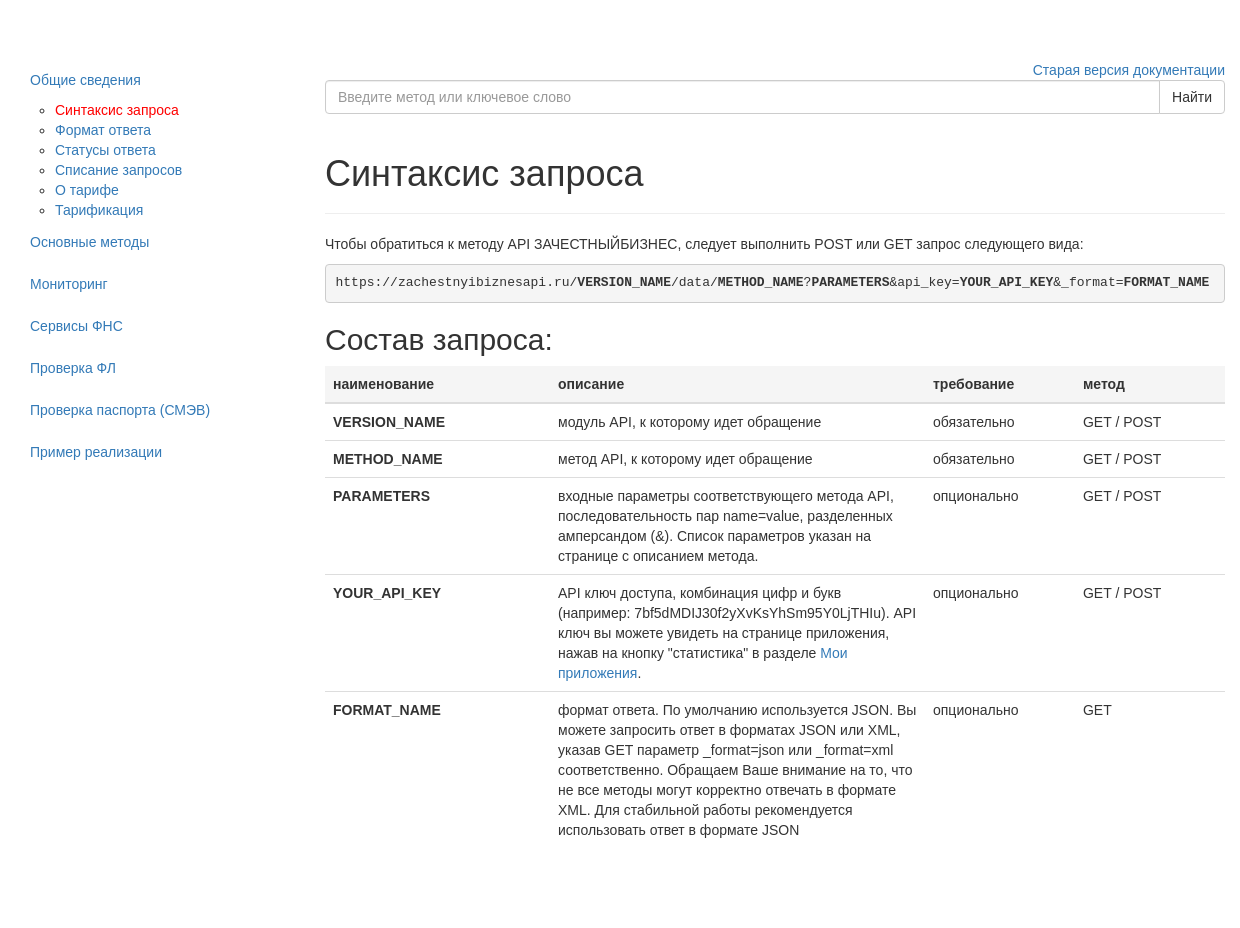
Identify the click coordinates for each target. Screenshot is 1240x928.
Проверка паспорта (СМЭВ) (120, 410)
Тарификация (99, 210)
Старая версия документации (1129, 70)
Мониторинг (69, 284)
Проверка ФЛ (73, 368)
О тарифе (87, 190)
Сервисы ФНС (76, 326)
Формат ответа (103, 130)
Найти (1192, 97)
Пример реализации (96, 452)
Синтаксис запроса (117, 110)
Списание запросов (118, 170)
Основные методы (89, 242)
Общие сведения (85, 80)
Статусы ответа (105, 150)
